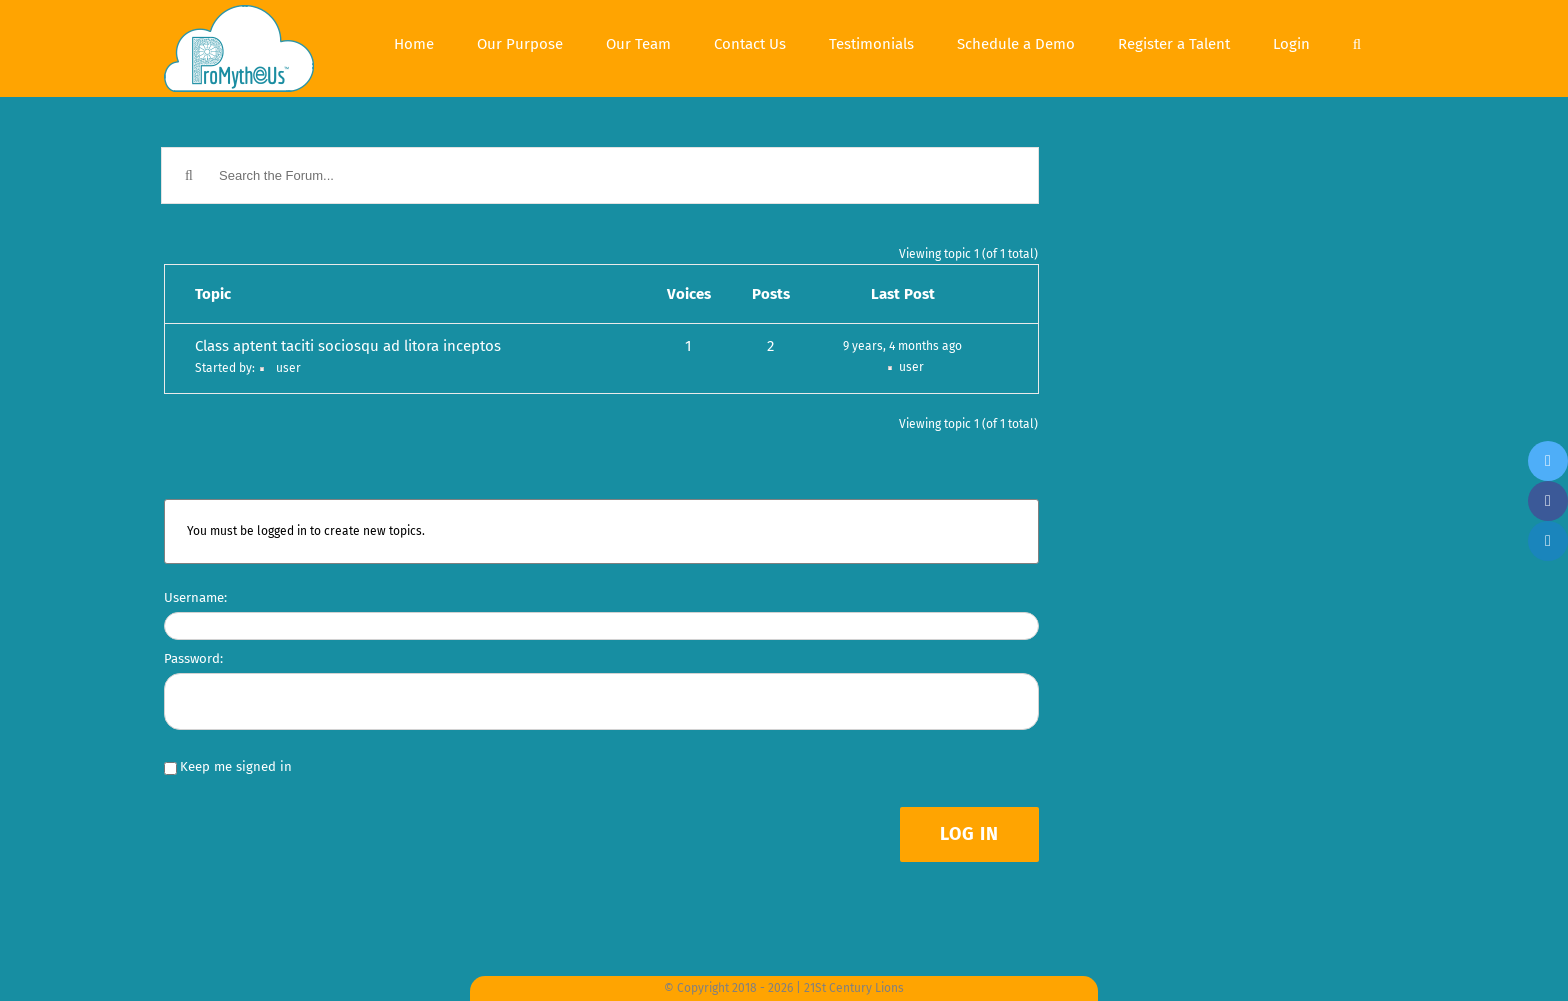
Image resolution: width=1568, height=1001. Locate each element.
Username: (195, 597)
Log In (969, 834)
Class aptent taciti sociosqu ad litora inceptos (348, 346)
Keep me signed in (236, 766)
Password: (193, 658)
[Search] (1357, 42)
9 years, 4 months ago (902, 346)
